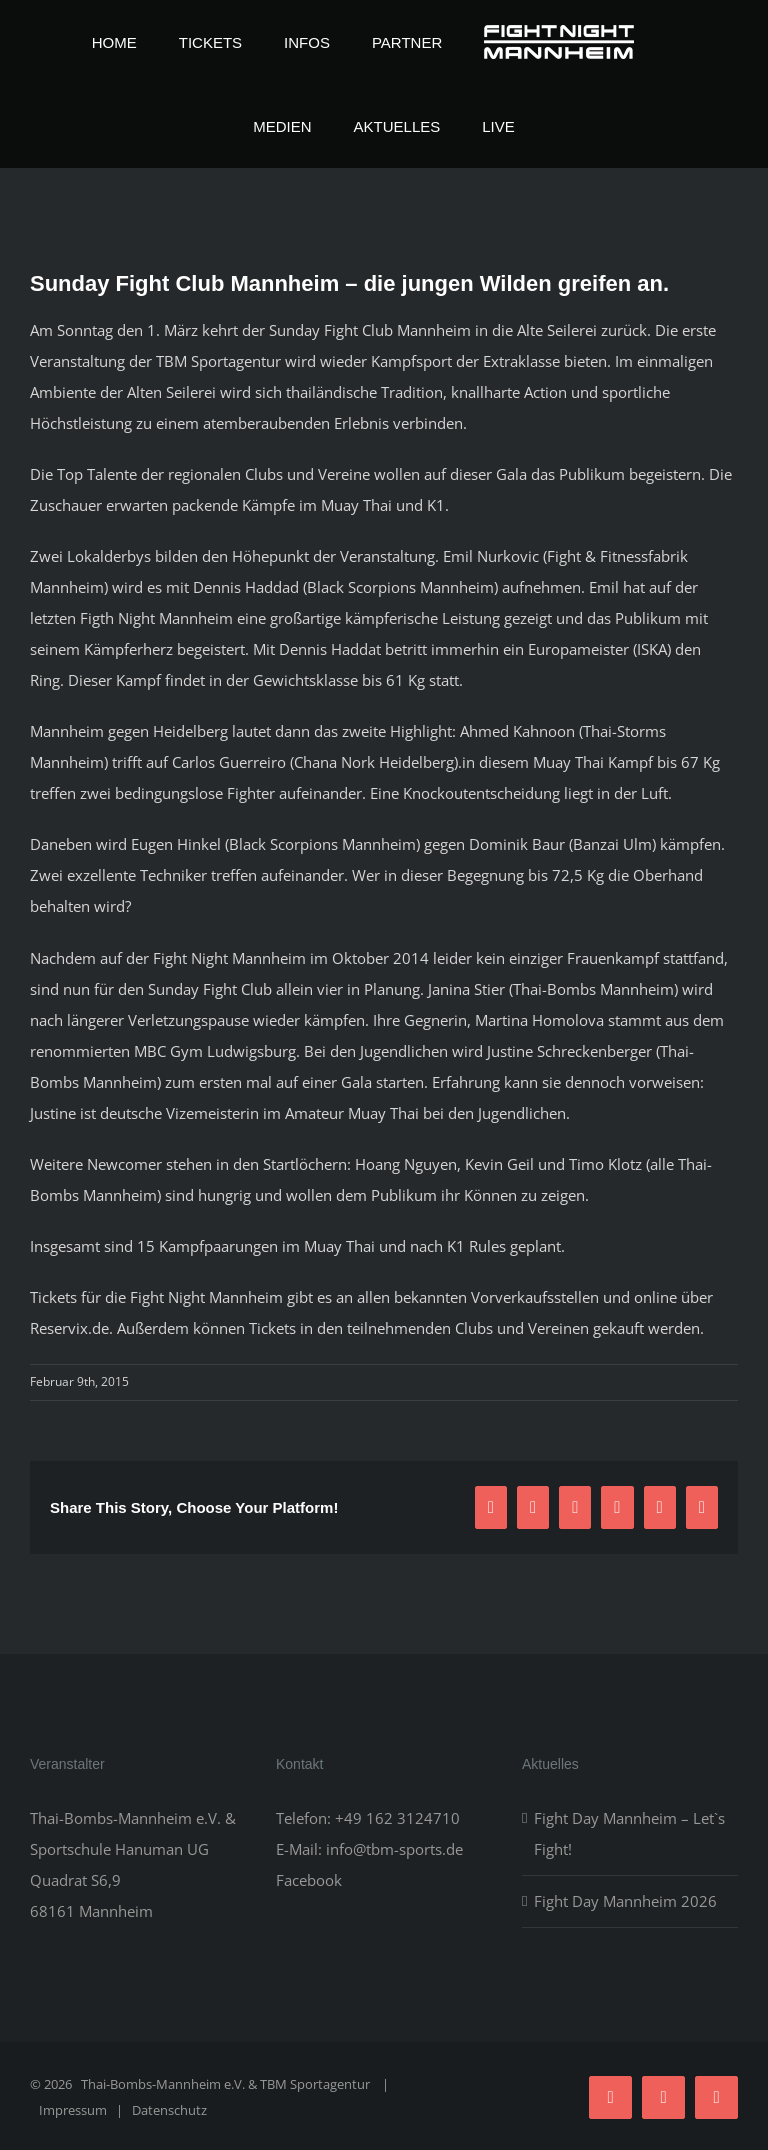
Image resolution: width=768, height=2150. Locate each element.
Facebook (309, 1880)
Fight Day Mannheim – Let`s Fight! (629, 1833)
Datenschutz (169, 2110)
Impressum (73, 2110)
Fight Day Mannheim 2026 (625, 1901)
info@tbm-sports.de (394, 1849)
